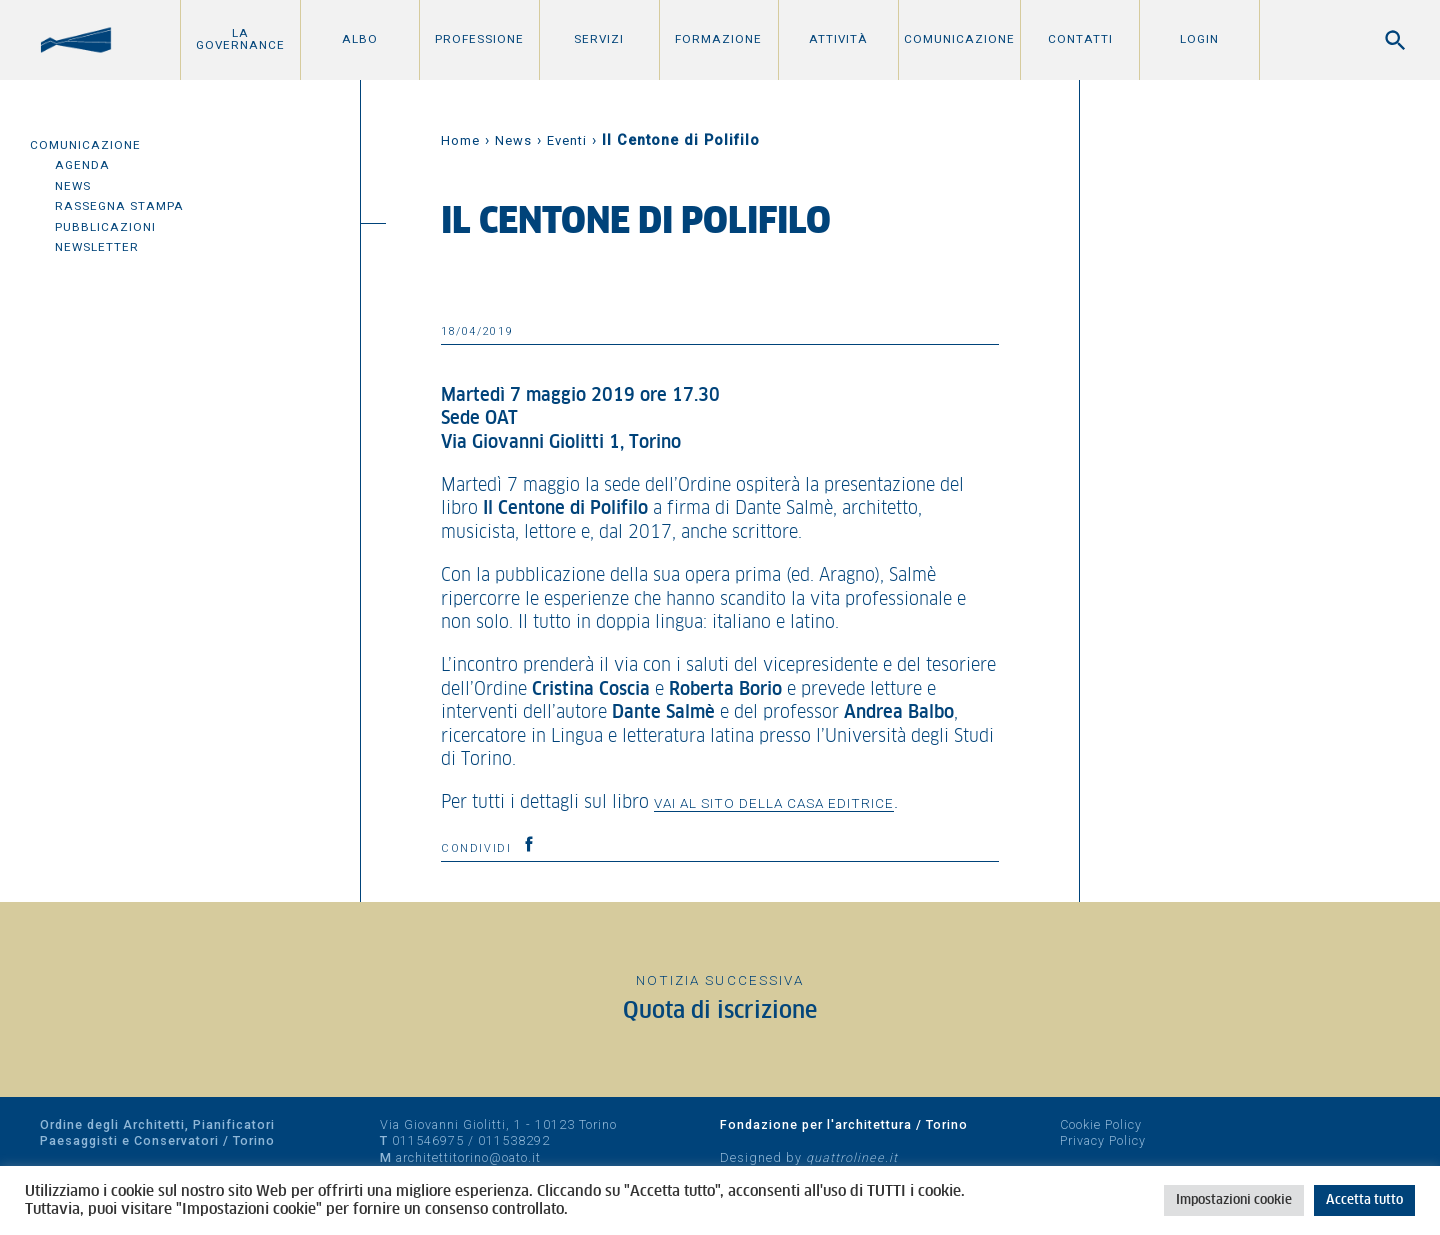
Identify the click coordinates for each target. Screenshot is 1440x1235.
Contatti (1080, 39)
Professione (479, 39)
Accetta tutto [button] (1364, 1200)
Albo (360, 39)
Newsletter (97, 247)
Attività (838, 39)
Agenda (82, 165)
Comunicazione (959, 39)
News (73, 186)
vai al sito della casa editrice (774, 803)
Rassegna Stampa (119, 206)
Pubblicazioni (105, 227)
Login (1199, 39)
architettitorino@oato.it (468, 1157)
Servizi (599, 39)
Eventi (567, 140)
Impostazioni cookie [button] (1234, 1200)
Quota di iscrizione (720, 1011)
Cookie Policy (1101, 1124)
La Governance (240, 39)
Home (460, 140)
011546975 (428, 1140)
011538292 (514, 1140)
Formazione (718, 39)
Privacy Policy (1103, 1140)
